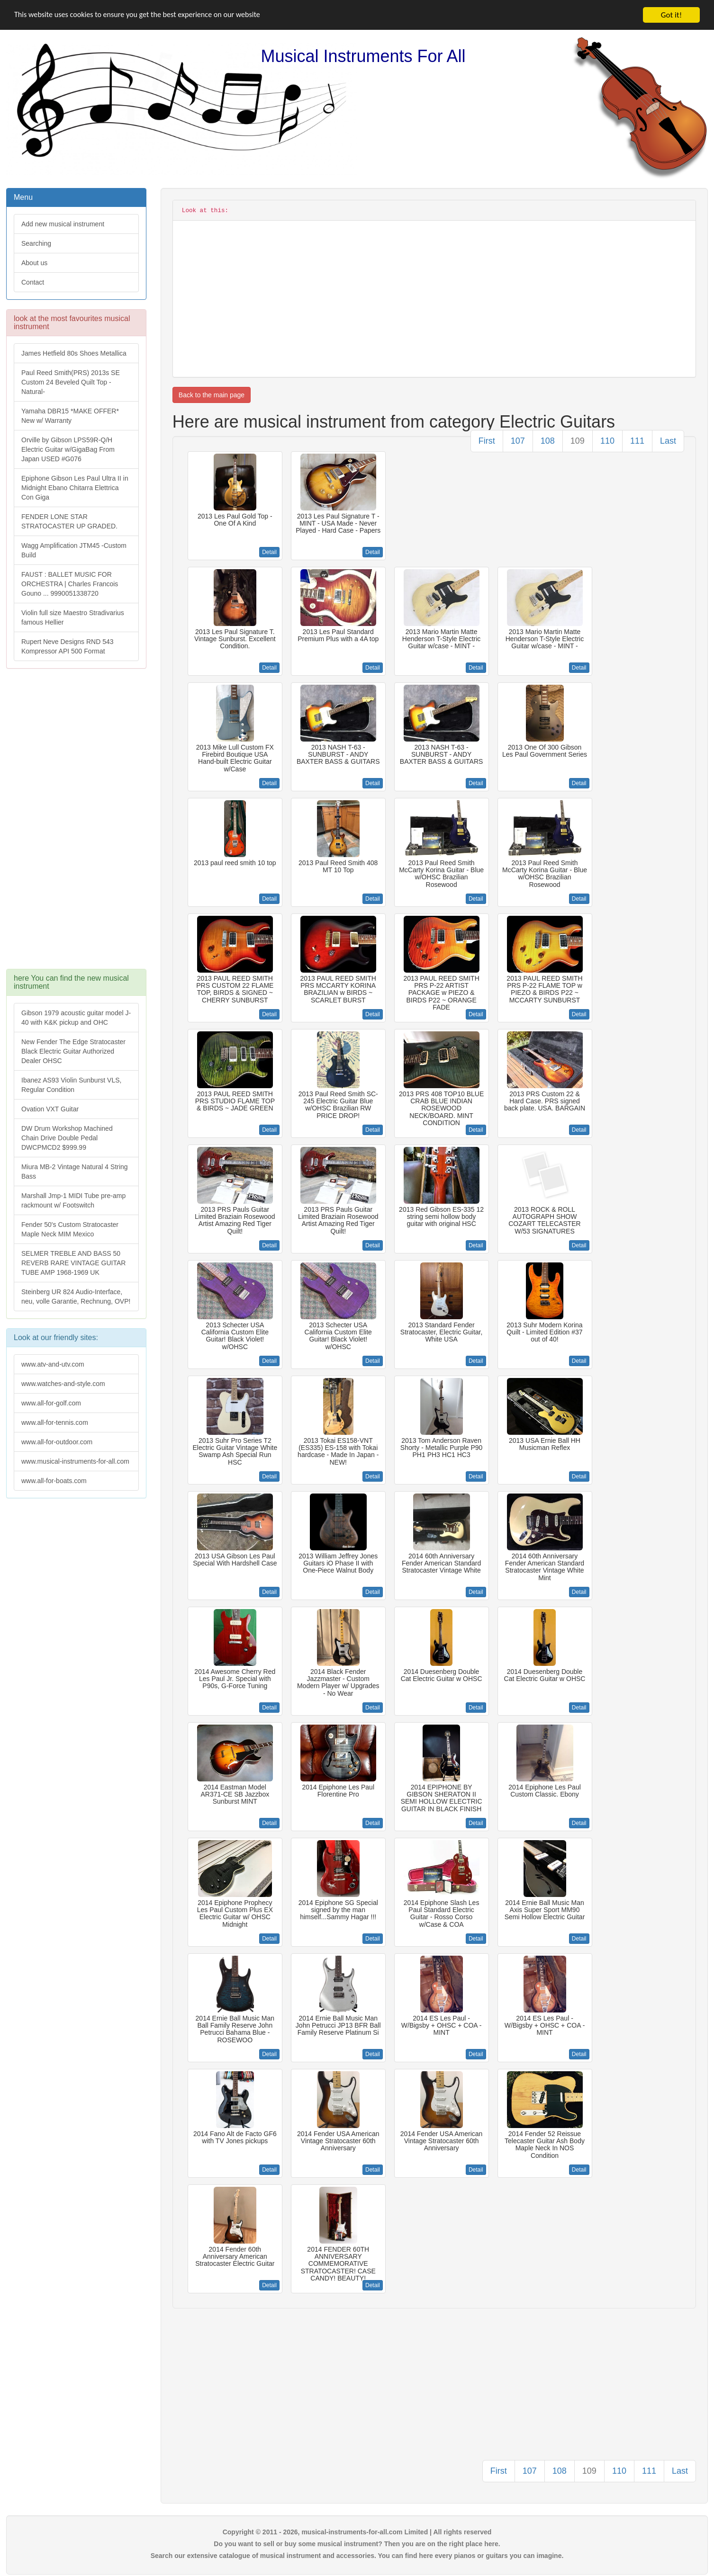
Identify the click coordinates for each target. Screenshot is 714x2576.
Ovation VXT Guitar (50, 1109)
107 (518, 441)
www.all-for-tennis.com (54, 1422)
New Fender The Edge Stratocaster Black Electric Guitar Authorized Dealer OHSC (73, 1051)
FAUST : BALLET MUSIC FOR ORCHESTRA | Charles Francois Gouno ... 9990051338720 (69, 584)
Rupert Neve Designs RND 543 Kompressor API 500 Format (67, 646)
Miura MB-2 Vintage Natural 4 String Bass (74, 1171)
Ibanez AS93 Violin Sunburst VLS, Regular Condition (71, 1084)
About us (34, 263)
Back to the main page (211, 395)
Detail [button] (269, 552)
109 (577, 441)
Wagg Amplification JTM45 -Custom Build (74, 550)
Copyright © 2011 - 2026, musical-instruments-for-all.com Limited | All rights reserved (357, 2532)
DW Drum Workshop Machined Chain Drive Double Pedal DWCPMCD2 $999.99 (67, 1138)
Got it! (671, 15)
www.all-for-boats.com (54, 1481)
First (487, 441)
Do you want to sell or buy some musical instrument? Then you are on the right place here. (357, 2544)
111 (637, 441)
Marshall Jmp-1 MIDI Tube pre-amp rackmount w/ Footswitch (73, 1200)
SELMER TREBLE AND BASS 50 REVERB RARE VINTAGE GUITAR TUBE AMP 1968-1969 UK (73, 1263)
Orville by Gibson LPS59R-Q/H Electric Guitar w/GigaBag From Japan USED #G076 (68, 449)
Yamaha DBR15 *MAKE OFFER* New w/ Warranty (70, 415)
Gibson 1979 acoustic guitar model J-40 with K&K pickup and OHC (76, 1017)
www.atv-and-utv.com (52, 1364)
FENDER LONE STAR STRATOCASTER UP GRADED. (69, 521)
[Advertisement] (75, 823)
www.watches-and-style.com (63, 1383)
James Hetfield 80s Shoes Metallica (74, 353)
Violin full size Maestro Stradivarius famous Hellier (72, 617)
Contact (32, 282)
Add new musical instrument (62, 224)
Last (668, 441)
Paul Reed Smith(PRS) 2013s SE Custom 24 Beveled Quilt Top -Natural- (70, 382)
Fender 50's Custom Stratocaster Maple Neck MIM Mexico (69, 1229)
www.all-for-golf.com (51, 1403)
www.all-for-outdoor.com (56, 1442)
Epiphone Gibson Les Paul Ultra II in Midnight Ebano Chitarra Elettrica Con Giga (74, 487)
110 (607, 441)
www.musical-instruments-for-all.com (75, 1461)
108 (548, 441)
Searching (36, 243)
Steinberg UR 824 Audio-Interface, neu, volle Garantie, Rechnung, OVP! (75, 1296)
